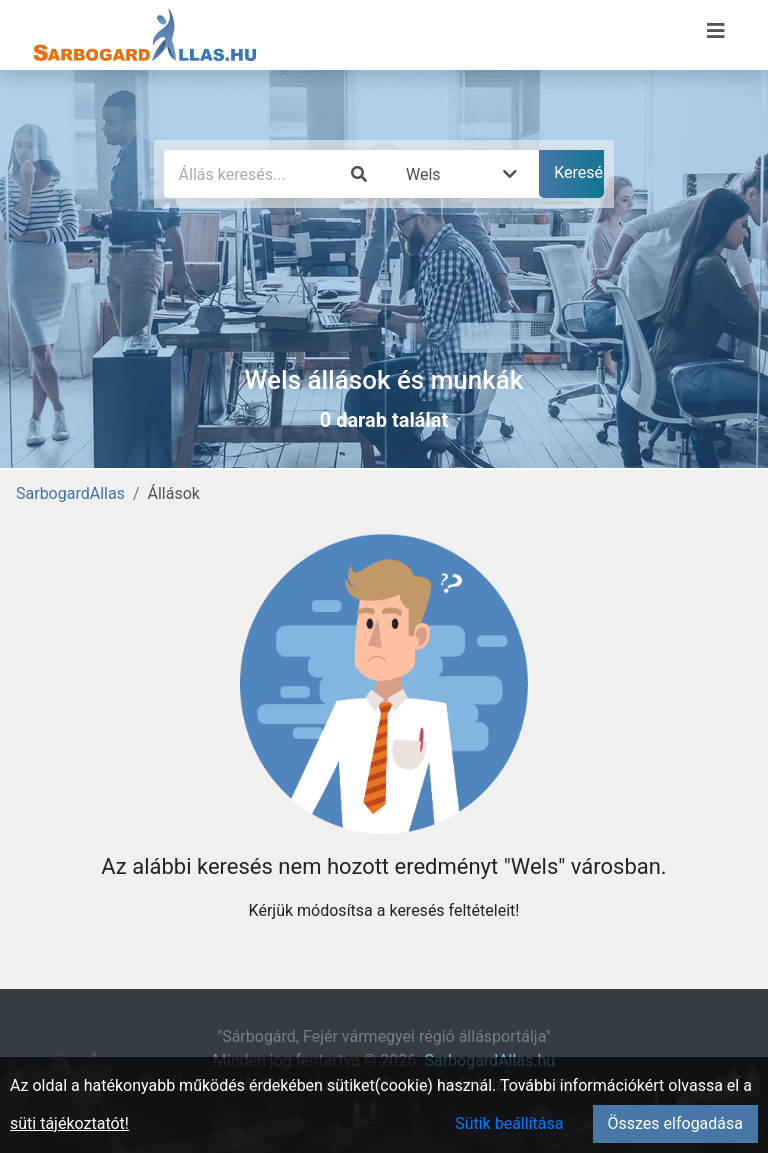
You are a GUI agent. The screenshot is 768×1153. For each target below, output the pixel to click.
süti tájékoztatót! (69, 1123)
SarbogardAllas (70, 493)
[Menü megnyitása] (716, 31)
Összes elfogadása (675, 1123)
